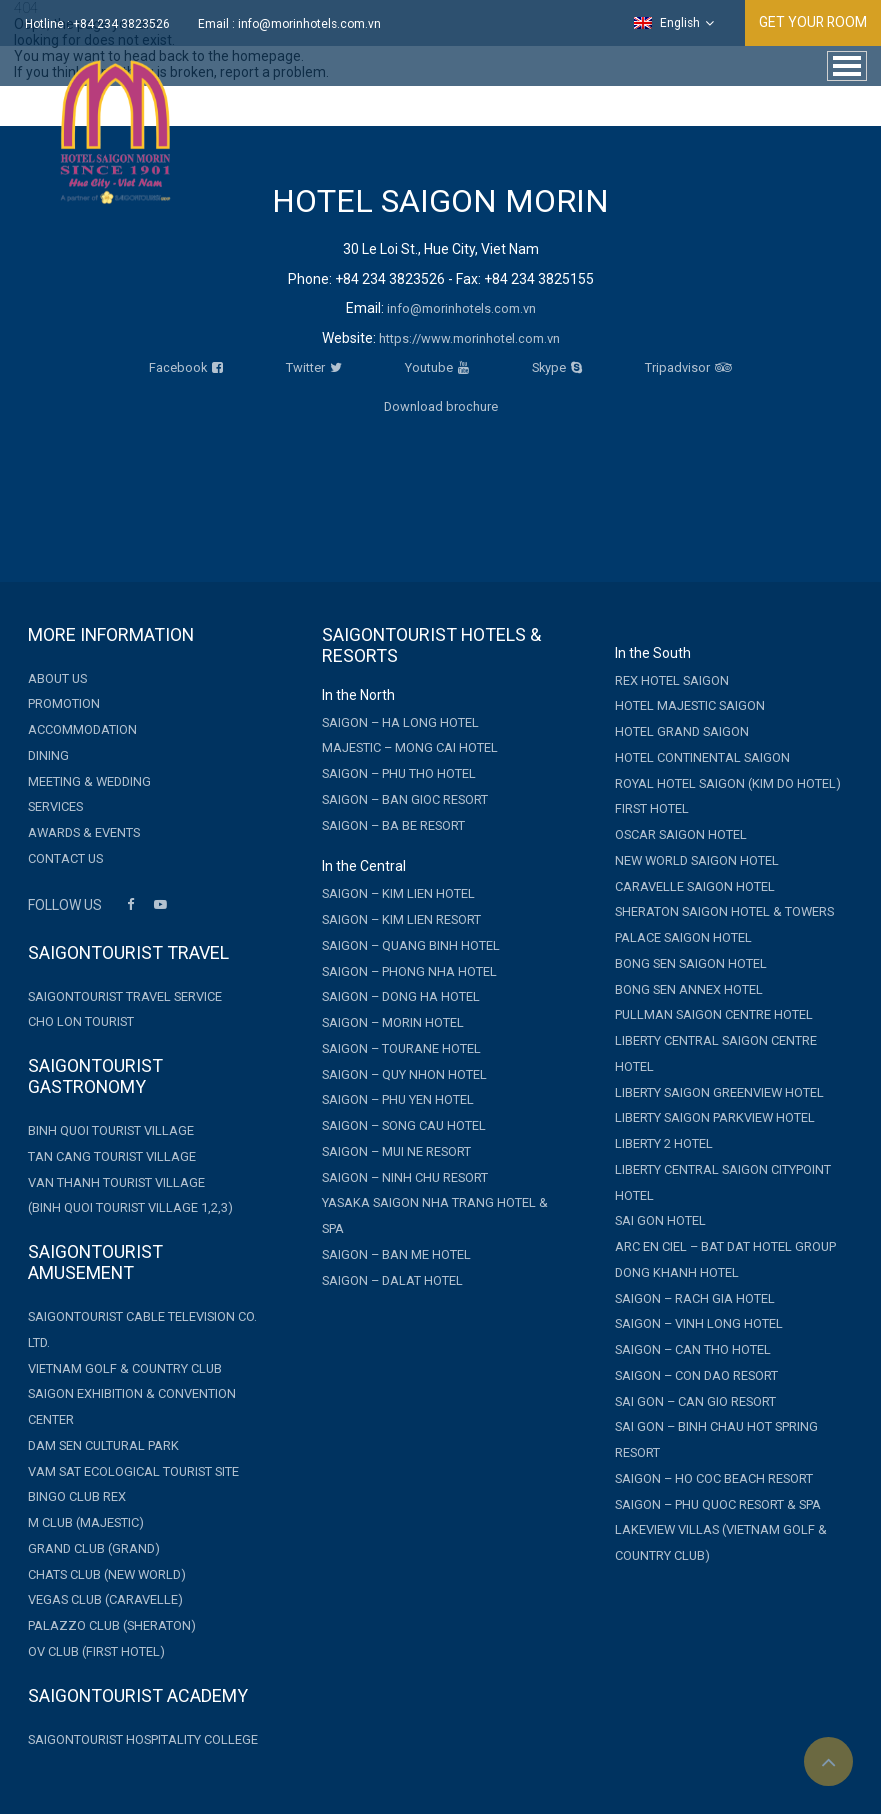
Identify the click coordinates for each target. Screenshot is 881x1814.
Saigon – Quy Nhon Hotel (404, 1074)
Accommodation (82, 729)
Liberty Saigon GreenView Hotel (719, 1092)
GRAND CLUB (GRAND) (94, 1548)
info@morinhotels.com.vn (309, 24)
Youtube (437, 367)
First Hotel (652, 808)
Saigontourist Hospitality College (143, 1739)
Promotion (64, 703)
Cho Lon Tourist (81, 1021)
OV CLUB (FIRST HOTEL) (96, 1651)
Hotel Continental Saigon (702, 757)
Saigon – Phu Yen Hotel (398, 1099)
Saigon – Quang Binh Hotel (411, 945)
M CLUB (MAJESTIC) (86, 1522)
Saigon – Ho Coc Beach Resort (714, 1478)
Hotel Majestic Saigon (690, 705)
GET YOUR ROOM (812, 22)
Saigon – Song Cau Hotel (404, 1125)
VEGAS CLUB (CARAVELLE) (105, 1599)
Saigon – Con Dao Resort (696, 1375)
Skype (557, 367)
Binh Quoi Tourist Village (111, 1130)
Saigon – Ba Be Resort (393, 825)
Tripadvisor (688, 367)
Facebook (186, 367)
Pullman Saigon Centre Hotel (714, 1014)
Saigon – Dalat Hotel (392, 1280)
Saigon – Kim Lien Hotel (398, 893)
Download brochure (441, 406)
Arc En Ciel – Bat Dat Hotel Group (725, 1246)
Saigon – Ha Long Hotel (400, 722)
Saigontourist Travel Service (125, 996)
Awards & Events (84, 832)
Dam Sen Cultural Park (103, 1445)
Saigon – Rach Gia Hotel (695, 1298)
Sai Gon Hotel (660, 1220)
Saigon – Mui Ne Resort (396, 1151)
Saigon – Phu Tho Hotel (399, 773)
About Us (57, 678)
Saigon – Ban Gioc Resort (405, 799)
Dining (48, 755)
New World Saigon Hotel (697, 860)
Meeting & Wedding (89, 781)
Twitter (314, 367)
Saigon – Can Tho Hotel (693, 1349)
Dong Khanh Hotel (677, 1272)
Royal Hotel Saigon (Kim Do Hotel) (728, 783)
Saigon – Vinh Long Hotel (699, 1323)
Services (55, 806)
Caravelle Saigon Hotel (695, 886)
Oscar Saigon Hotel (681, 834)
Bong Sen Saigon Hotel (691, 963)
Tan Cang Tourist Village (112, 1156)
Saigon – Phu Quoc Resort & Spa (718, 1504)
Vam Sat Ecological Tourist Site (133, 1471)
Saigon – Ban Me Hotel (396, 1254)
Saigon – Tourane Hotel (401, 1048)
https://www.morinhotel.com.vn (469, 338)
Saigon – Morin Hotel (393, 1022)
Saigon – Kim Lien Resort (401, 919)
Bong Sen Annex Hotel (689, 989)
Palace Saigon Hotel (683, 937)
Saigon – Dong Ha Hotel (401, 996)
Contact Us (65, 858)
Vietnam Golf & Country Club (125, 1368)
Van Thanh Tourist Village (116, 1182)
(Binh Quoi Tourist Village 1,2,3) (130, 1207)
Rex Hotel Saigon (672, 680)
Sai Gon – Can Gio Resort (695, 1401)
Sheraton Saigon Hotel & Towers (724, 911)
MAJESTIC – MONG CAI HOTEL (410, 747)
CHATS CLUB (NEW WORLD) (107, 1574)
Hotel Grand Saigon (682, 731)
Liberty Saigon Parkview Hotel (715, 1117)
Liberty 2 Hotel (664, 1143)
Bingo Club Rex (77, 1496)
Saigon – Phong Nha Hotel (409, 971)
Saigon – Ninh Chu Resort (405, 1177)
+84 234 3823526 (121, 24)
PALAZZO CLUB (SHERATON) (112, 1625)
